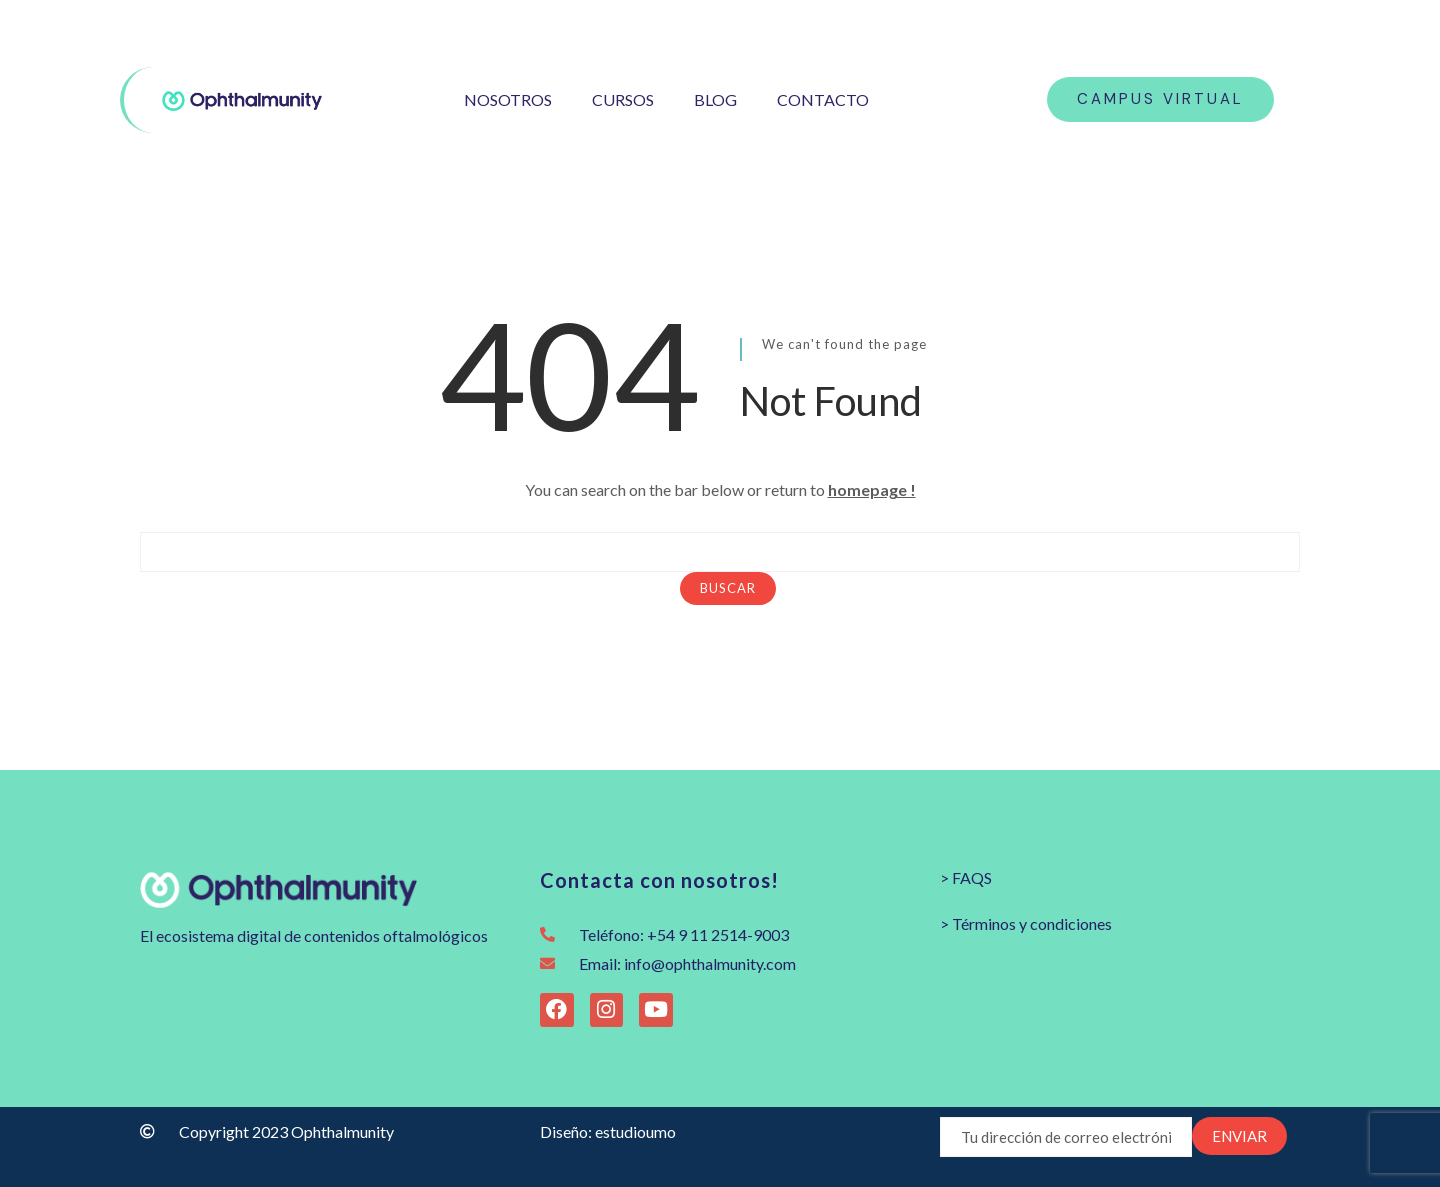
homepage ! (872, 489)
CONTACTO (823, 99)
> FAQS (966, 877)
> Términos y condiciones (1026, 923)
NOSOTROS (508, 99)
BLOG (715, 99)
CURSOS (623, 99)
